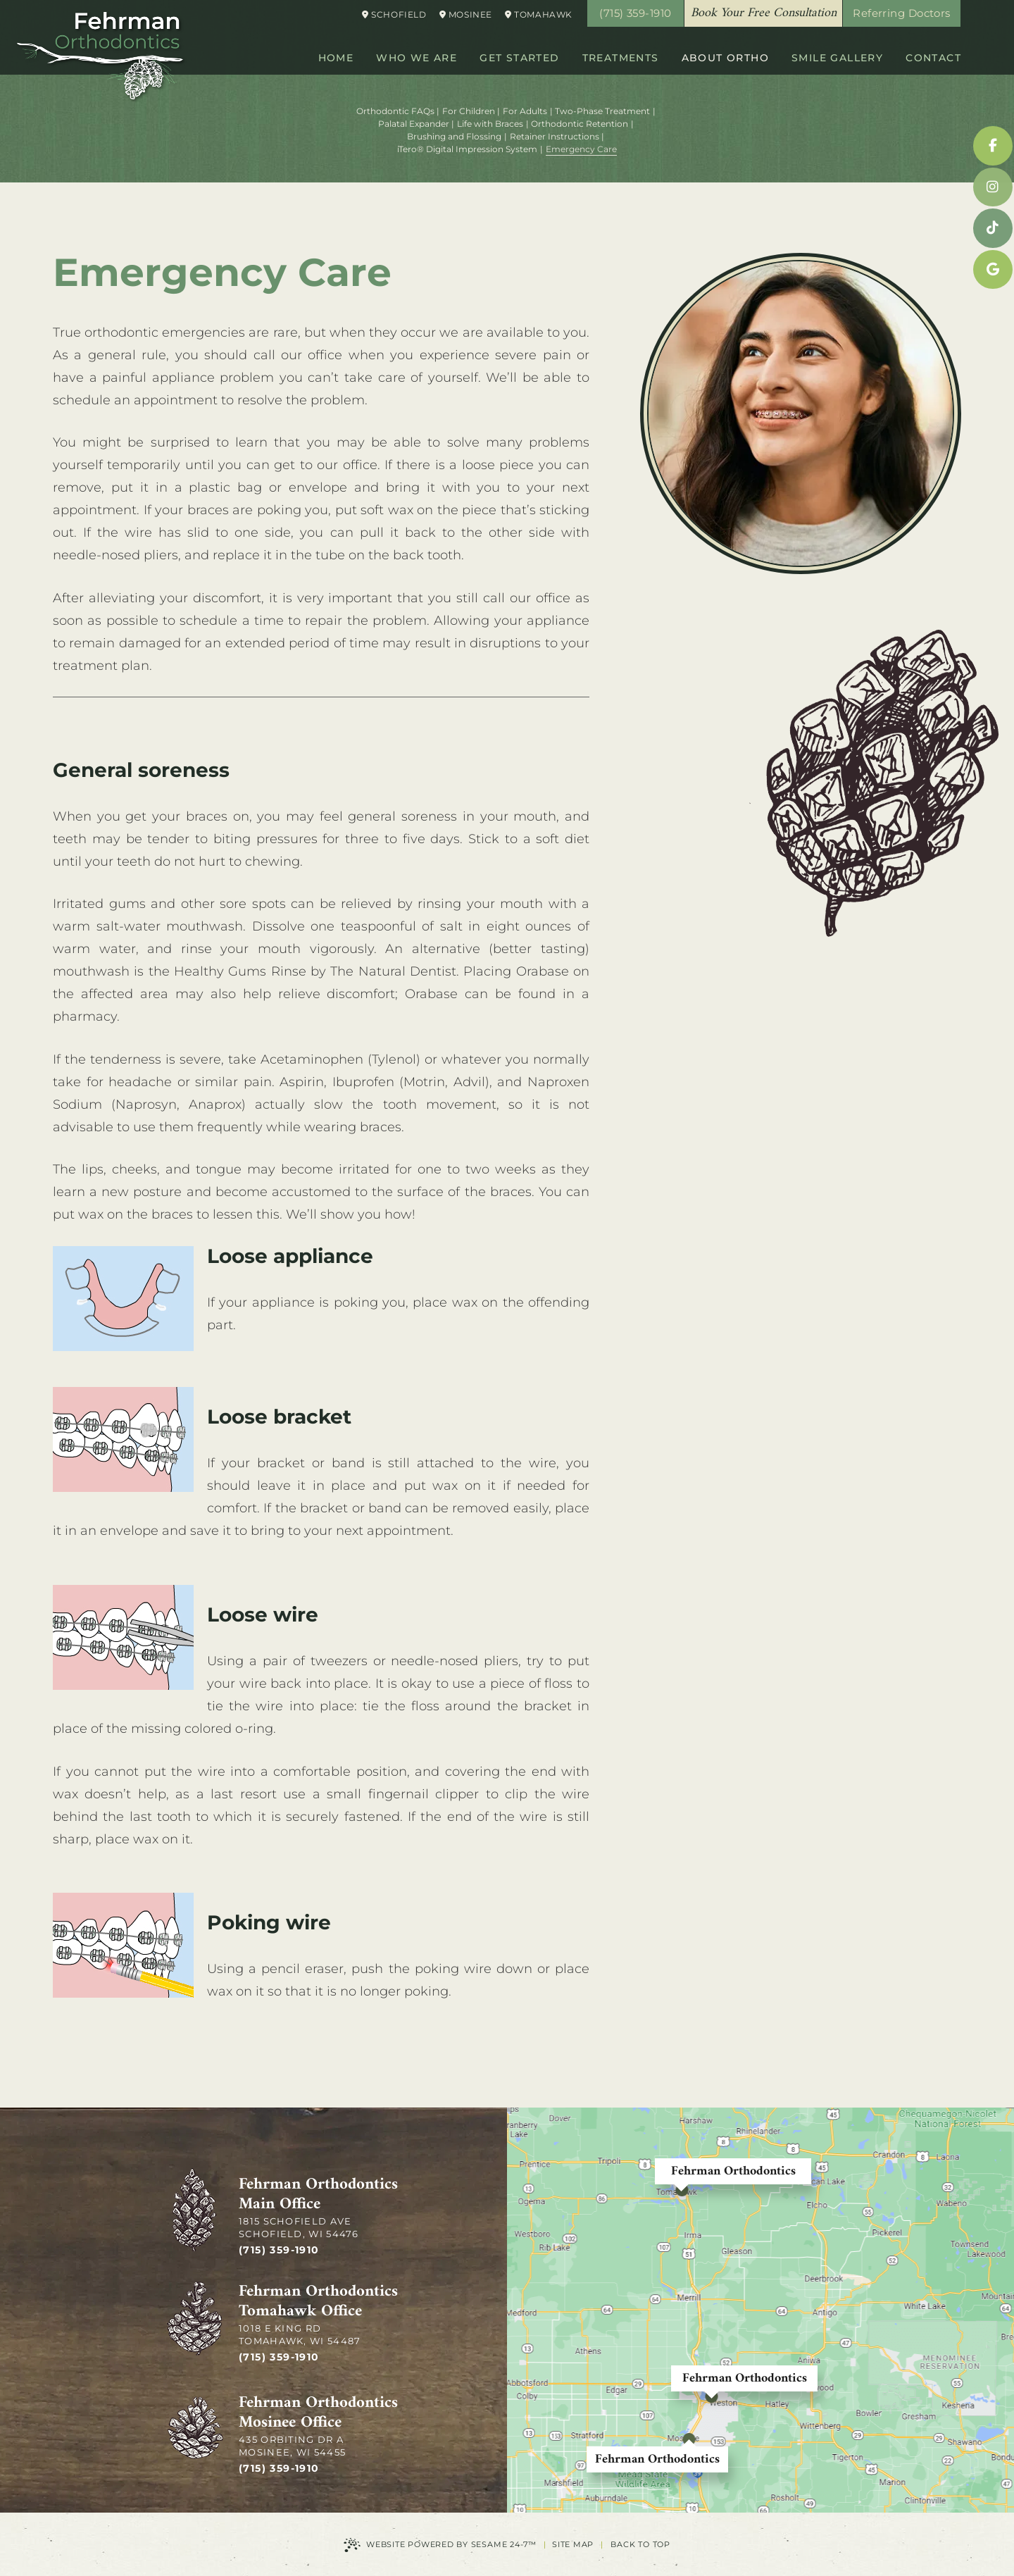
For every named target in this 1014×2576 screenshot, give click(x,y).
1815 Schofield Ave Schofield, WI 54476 (299, 2227)
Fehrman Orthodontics (733, 2171)
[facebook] (993, 146)
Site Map (573, 2544)
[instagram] (993, 187)
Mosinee (465, 14)
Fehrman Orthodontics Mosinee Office (318, 2413)
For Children (468, 111)
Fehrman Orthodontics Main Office (318, 2195)
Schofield (394, 14)
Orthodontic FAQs (395, 111)
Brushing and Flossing (454, 136)
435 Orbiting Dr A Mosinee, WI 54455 (292, 2446)
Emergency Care (581, 149)
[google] (993, 270)
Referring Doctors (902, 13)
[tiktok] (993, 228)
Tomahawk (538, 14)
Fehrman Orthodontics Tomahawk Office (318, 2302)
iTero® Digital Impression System (467, 149)
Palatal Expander (413, 123)
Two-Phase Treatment (602, 111)
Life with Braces (490, 123)
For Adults (525, 111)
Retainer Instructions (554, 136)
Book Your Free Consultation (764, 13)
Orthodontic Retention (579, 123)
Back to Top (640, 2544)
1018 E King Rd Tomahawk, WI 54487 (300, 2334)
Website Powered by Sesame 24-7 (440, 2545)
